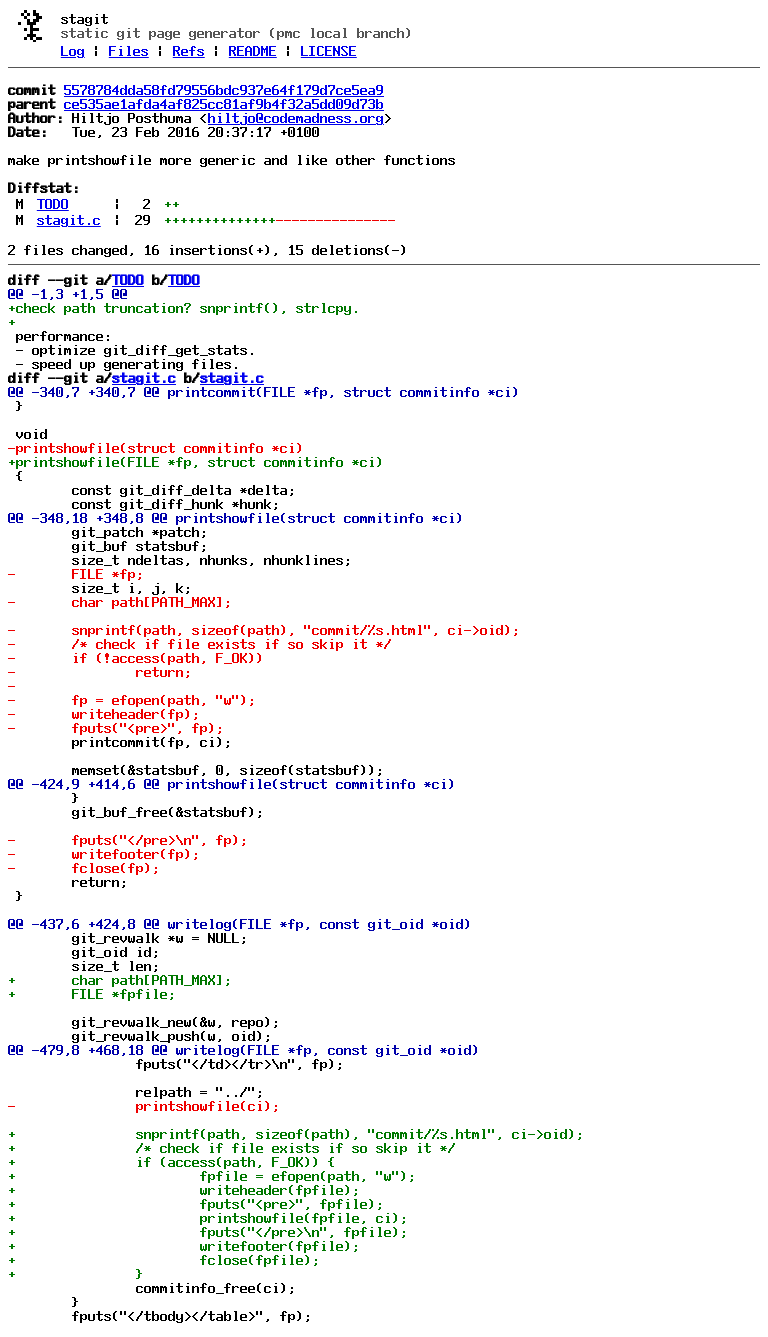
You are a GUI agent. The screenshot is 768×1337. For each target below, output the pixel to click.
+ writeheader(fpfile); (184, 1190)
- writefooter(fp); (104, 854)
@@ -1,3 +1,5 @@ (68, 294)
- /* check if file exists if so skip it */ (200, 644)
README (253, 51)
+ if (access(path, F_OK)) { (172, 1162)
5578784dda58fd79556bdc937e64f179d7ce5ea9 (224, 90)
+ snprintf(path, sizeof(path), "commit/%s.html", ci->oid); (296, 1134)
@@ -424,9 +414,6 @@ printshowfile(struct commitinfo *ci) (232, 784)
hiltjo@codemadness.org (296, 118)
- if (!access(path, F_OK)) (136, 658)
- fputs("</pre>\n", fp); (128, 840)
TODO (53, 204)
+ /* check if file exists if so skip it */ (232, 1148)
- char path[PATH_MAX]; (120, 602)
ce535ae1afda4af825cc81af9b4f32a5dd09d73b (224, 104)
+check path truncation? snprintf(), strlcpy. (184, 308)
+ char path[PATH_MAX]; (120, 980)
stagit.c (69, 220)
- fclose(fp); (84, 868)
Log (73, 51)
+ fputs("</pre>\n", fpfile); (208, 1232)
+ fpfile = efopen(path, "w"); (212, 1176)
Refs (189, 51)
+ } (76, 1274)
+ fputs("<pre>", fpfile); (196, 1204)
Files (129, 51)
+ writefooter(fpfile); (184, 1246)
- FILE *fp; (76, 574)
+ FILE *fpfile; (92, 994)
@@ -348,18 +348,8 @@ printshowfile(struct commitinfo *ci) (236, 518)
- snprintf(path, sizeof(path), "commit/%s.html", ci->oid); (264, 630)
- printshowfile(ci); (144, 1106)
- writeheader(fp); (104, 714)
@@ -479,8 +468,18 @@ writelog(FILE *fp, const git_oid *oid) (244, 1050)
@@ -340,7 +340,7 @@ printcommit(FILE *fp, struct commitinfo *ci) (264, 392)
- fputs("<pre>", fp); (116, 728)
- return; (100, 672)
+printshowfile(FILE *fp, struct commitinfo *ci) (196, 462)
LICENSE (329, 51)
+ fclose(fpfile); (164, 1260)
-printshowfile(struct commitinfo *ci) (156, 448)
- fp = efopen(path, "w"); (132, 700)
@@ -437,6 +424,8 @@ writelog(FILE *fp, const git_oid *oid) (240, 924)
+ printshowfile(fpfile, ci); (208, 1218)
